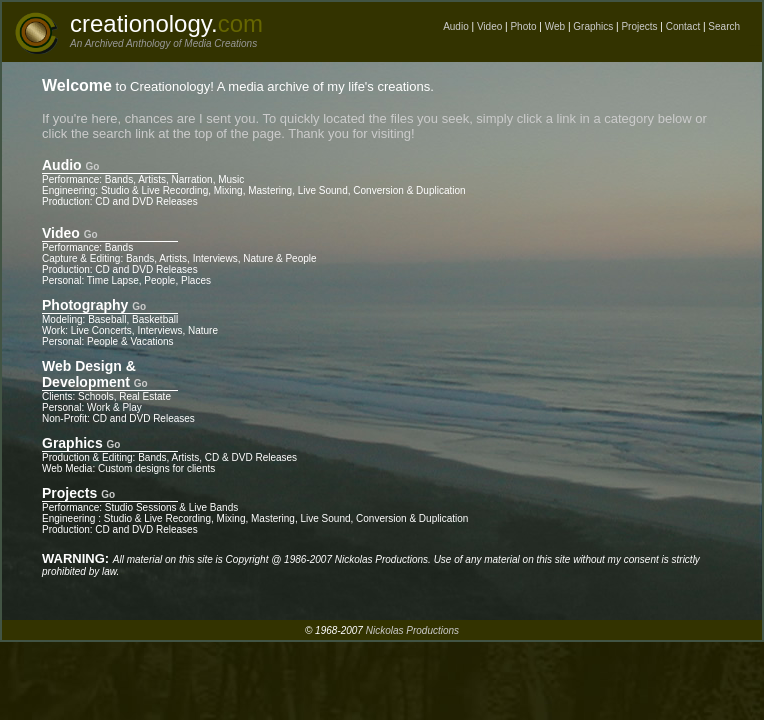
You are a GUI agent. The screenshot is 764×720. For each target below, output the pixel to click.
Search (724, 26)
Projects (639, 26)
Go (93, 166)
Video (489, 26)
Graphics (593, 26)
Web (555, 26)
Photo (523, 26)
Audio (456, 26)
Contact (683, 26)
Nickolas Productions (412, 630)
